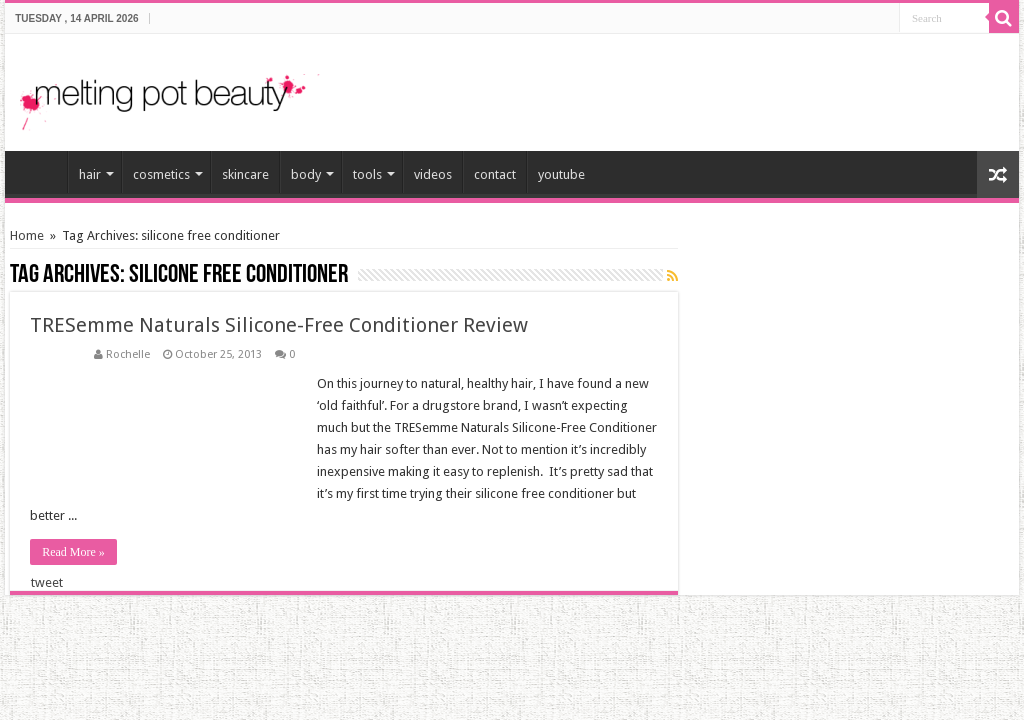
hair (90, 174)
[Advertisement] (770, 84)
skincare (245, 174)
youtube (561, 174)
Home (27, 235)
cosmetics (161, 174)
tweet (47, 582)
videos (433, 174)
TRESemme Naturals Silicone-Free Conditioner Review (279, 325)
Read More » (73, 552)
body (306, 174)
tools (367, 174)
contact (495, 174)
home (41, 172)
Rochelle (128, 354)
